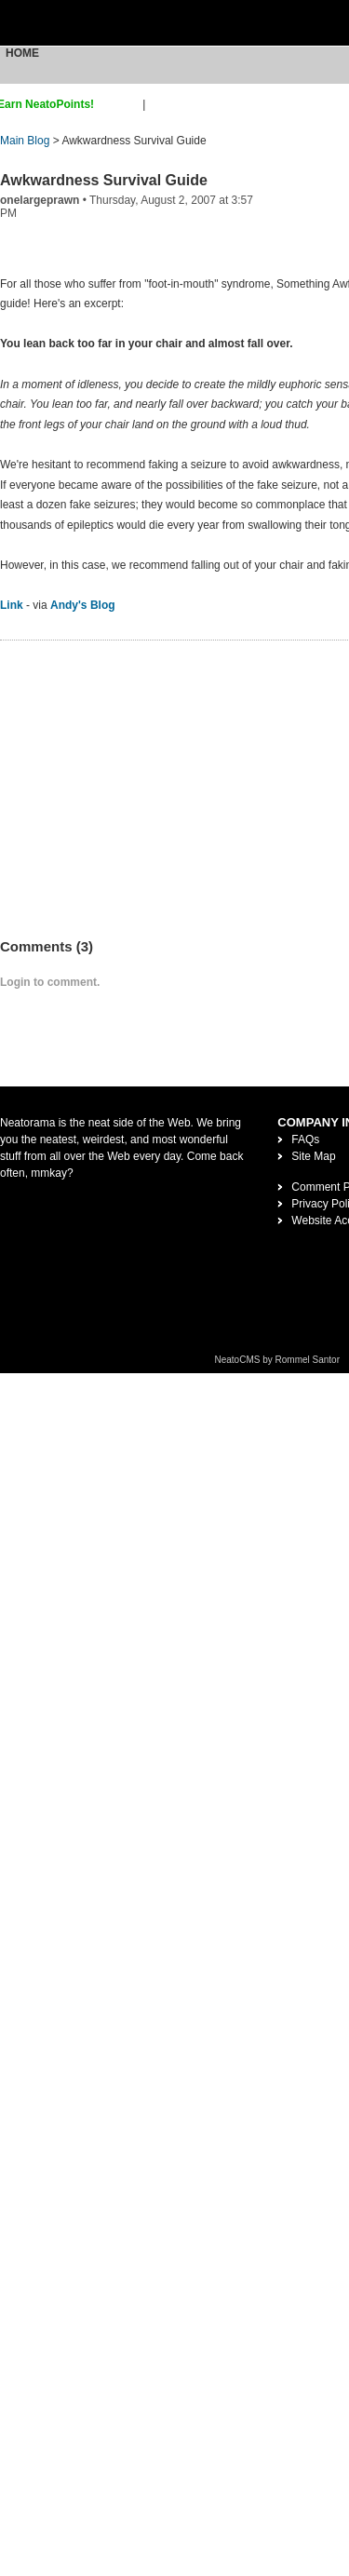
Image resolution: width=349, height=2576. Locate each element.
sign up (121, 104)
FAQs (305, 1139)
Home (22, 53)
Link (11, 605)
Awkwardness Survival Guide (104, 180)
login (160, 104)
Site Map (313, 1156)
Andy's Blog (82, 605)
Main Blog (24, 140)
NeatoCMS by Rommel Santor (278, 1360)
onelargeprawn (39, 200)
